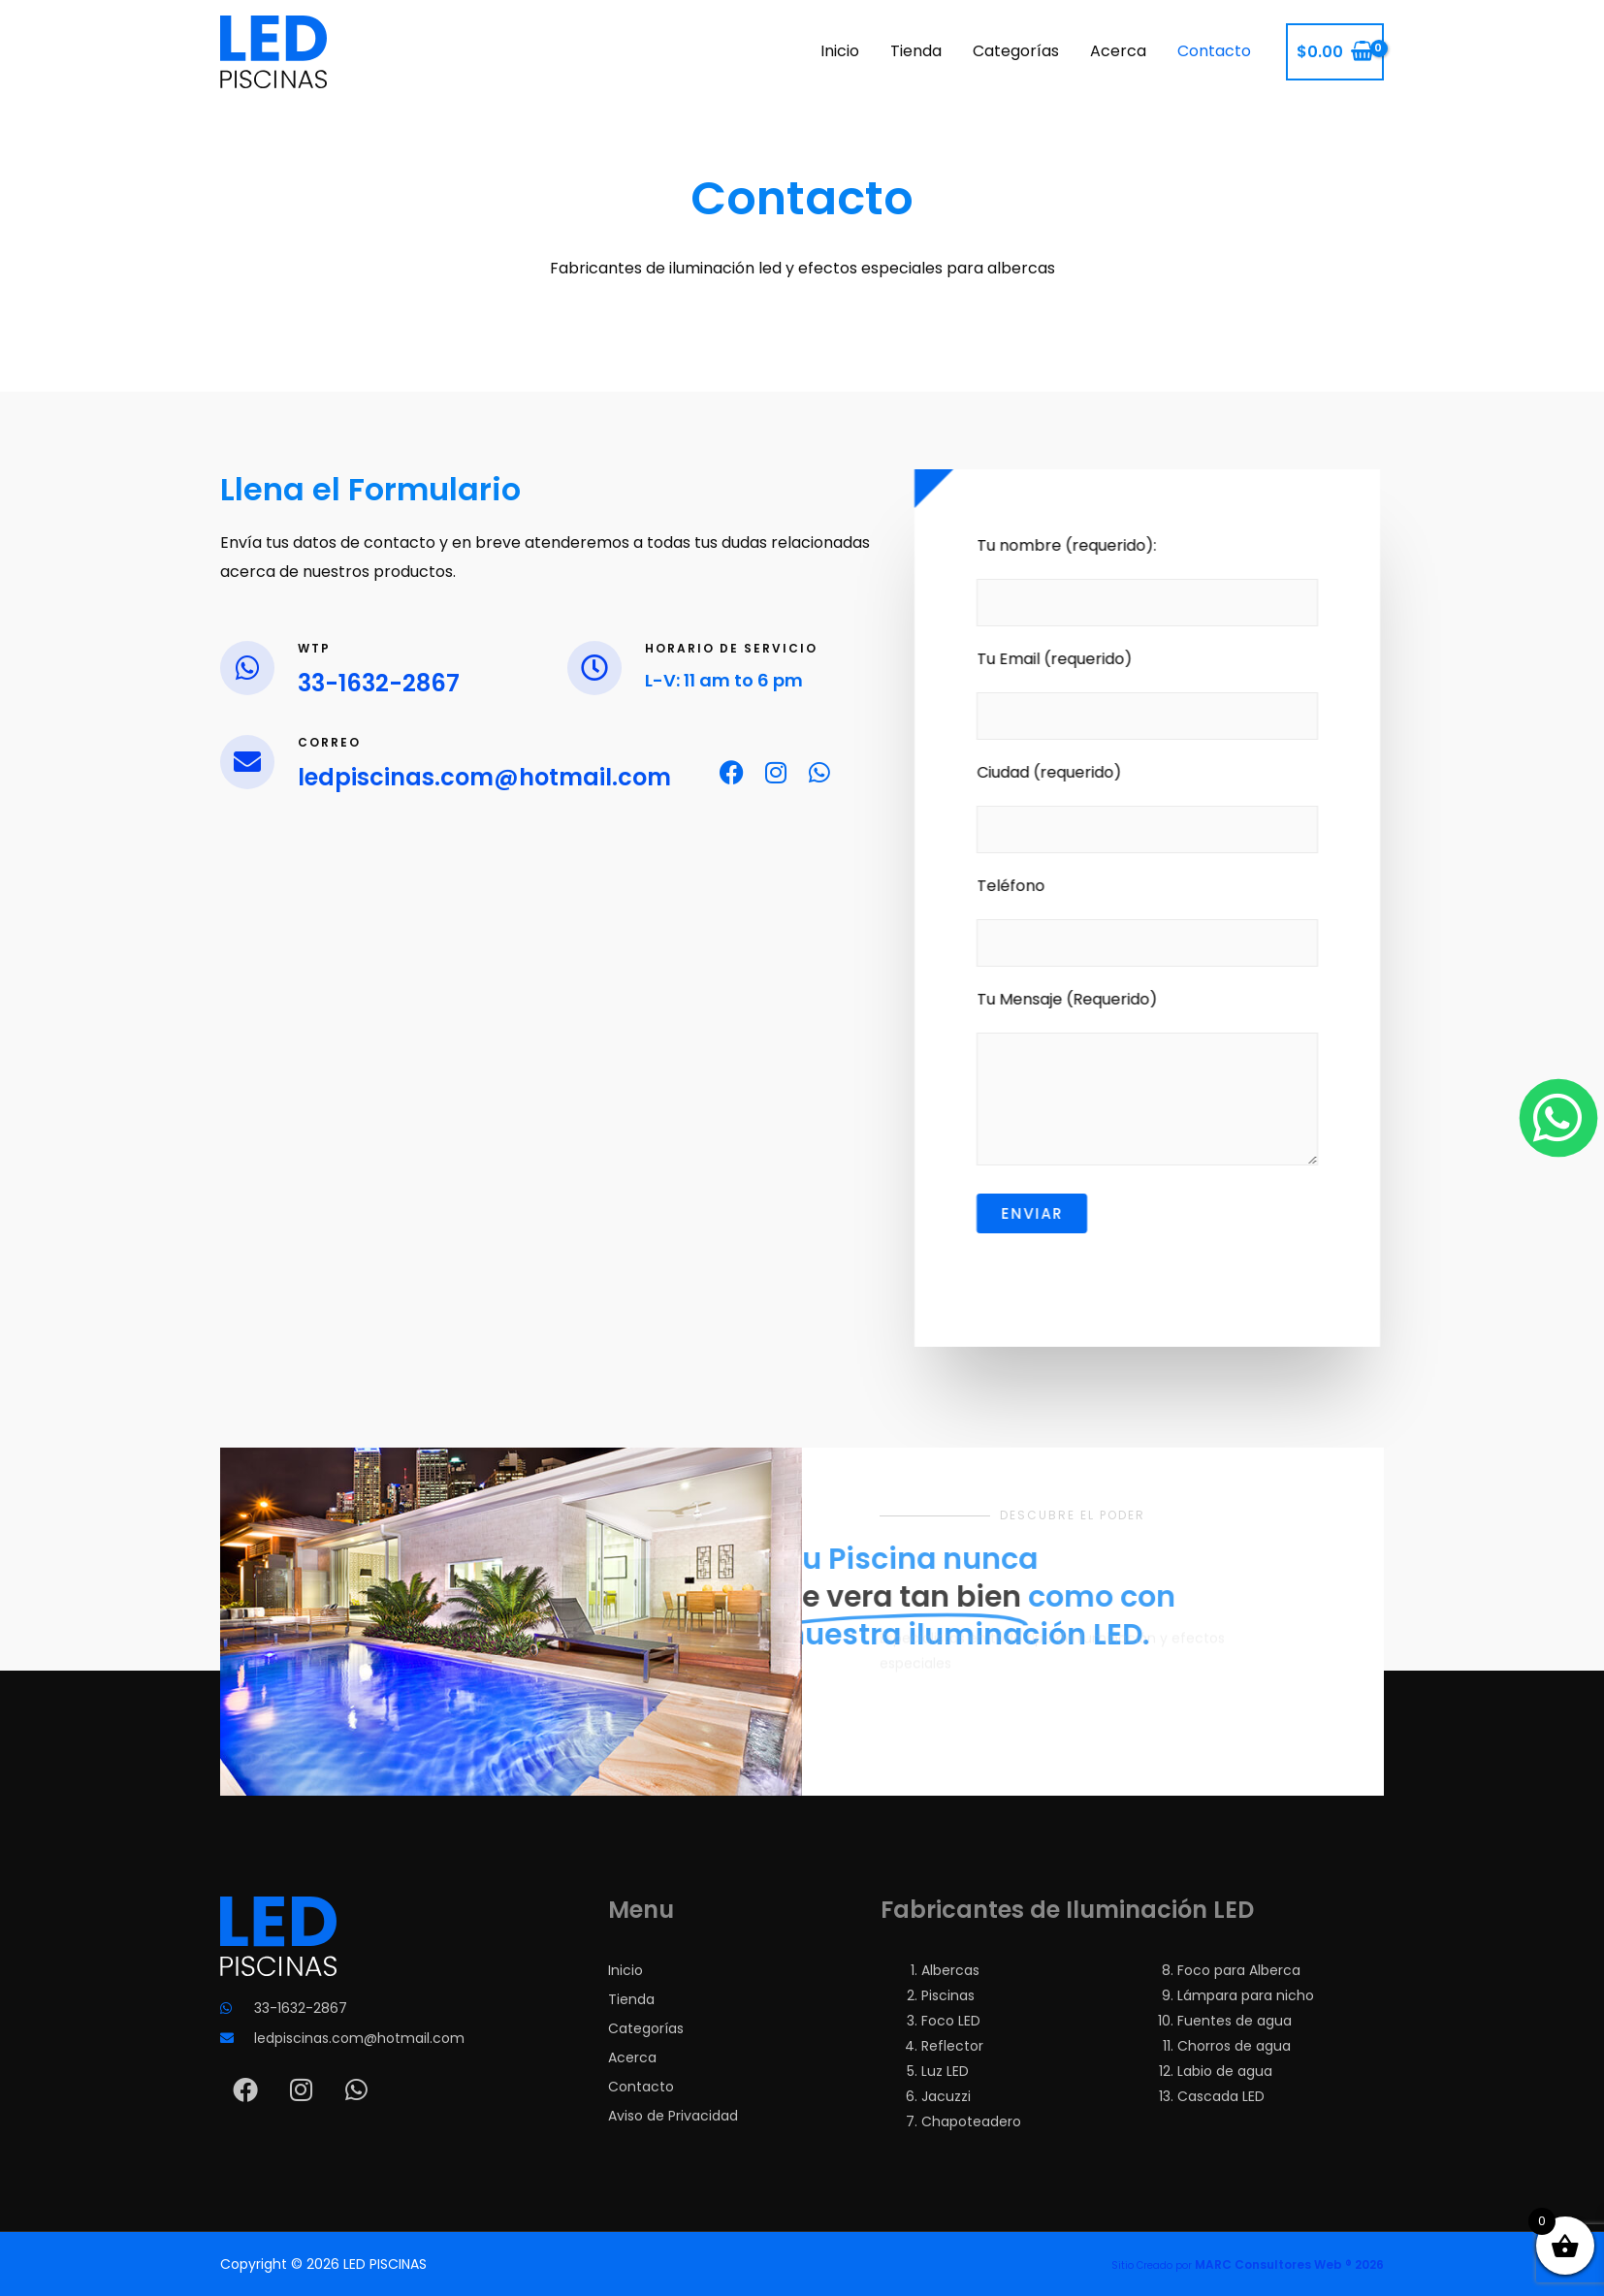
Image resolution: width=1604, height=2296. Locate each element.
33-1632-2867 (379, 683)
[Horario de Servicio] (594, 668)
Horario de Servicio (731, 648)
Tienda (916, 51)
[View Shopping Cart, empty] (1335, 52)
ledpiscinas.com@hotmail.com (484, 777)
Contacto (1214, 51)
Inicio (839, 51)
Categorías (1016, 51)
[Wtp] (247, 668)
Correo (329, 742)
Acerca (1118, 51)
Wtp (314, 648)
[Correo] (247, 762)
